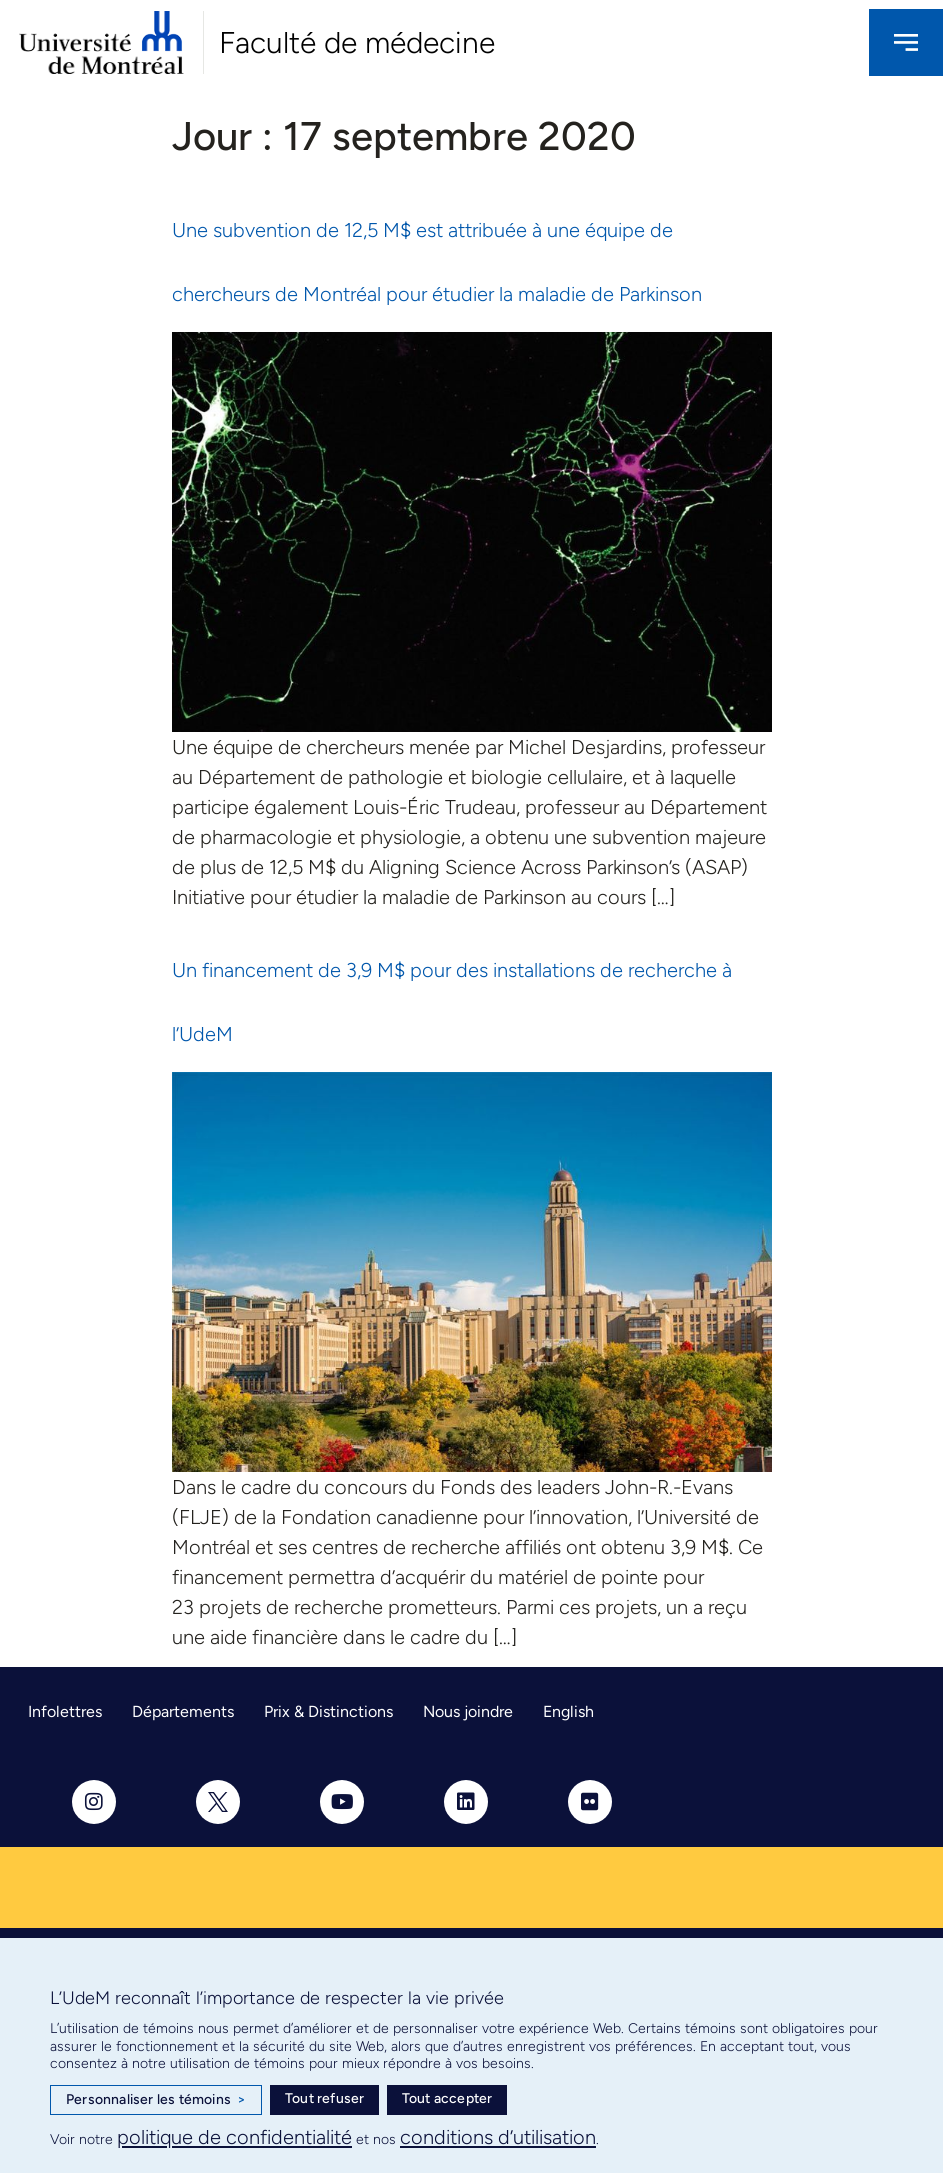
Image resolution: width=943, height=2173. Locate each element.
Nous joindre (468, 1711)
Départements (183, 1711)
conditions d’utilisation (498, 2137)
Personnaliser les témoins (156, 2100)
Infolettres (65, 1711)
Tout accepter (447, 2098)
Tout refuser (324, 2098)
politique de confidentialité (234, 2137)
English (568, 1711)
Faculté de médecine (357, 42)
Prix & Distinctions (328, 1711)
